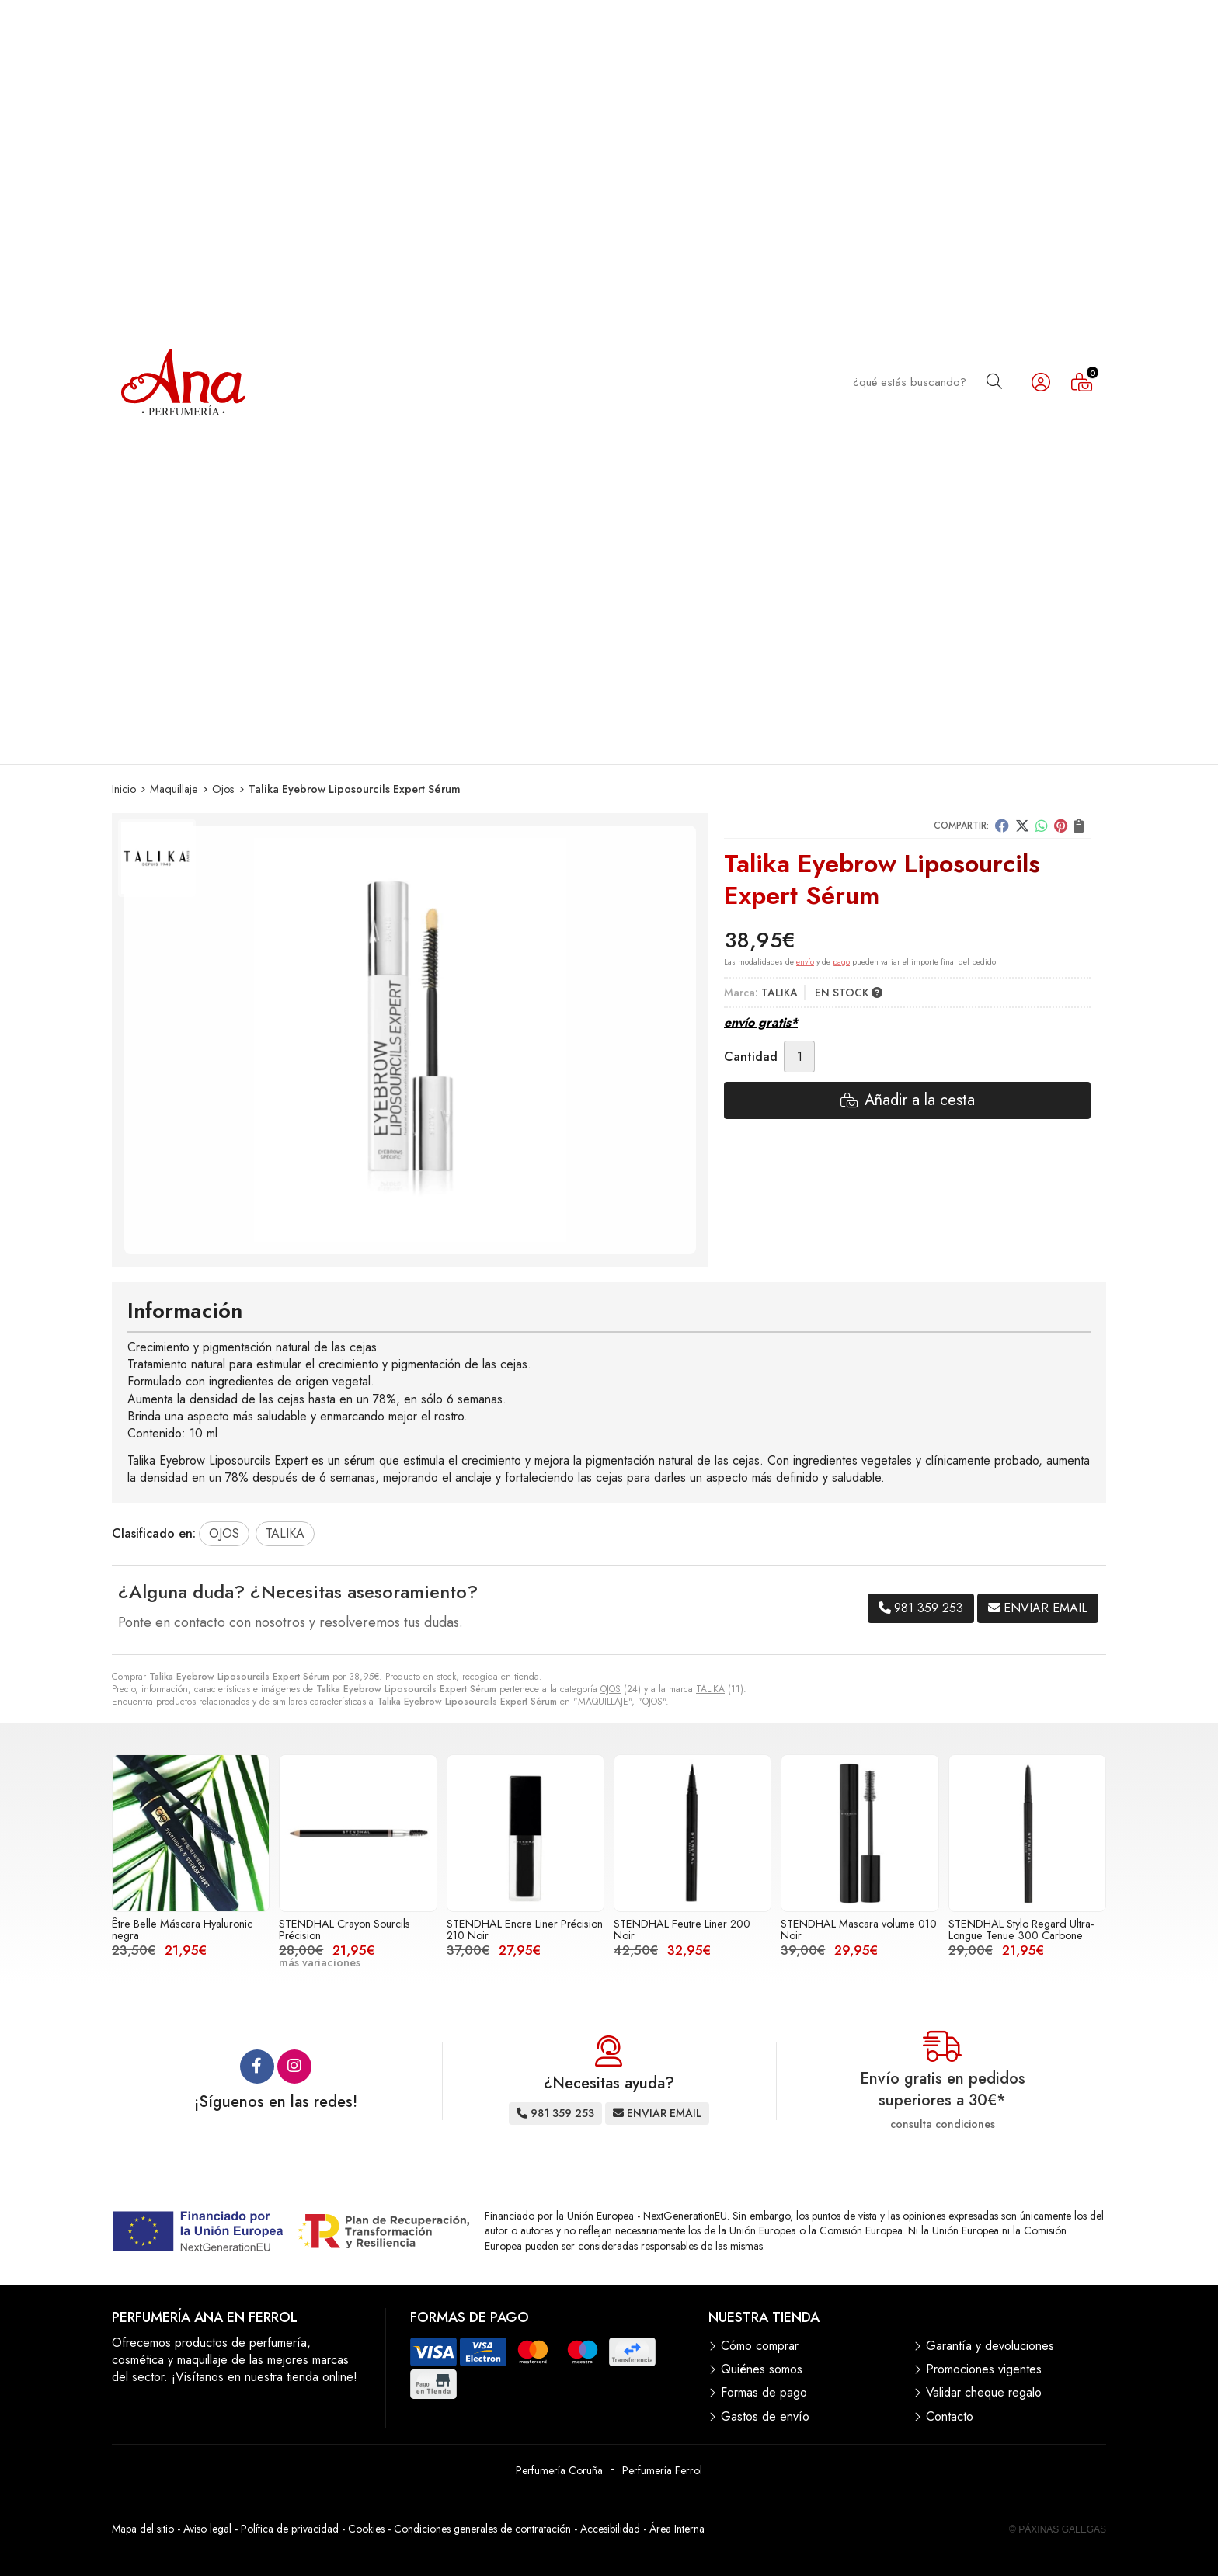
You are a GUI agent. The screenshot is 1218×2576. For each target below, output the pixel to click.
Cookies (366, 2528)
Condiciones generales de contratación (482, 2528)
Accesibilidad (610, 2528)
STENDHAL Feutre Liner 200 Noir (682, 1929)
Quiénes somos (761, 2369)
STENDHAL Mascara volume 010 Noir (859, 1929)
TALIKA (710, 1689)
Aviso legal (207, 2528)
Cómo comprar (760, 2346)
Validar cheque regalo (984, 2392)
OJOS (610, 1689)
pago (841, 962)
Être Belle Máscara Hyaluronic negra (182, 1929)
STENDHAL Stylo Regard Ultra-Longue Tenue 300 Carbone (1021, 1929)
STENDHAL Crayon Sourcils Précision (344, 1929)
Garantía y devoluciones (990, 2346)
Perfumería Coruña (559, 2470)
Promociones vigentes (984, 2369)
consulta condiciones (942, 2124)
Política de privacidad (290, 2528)
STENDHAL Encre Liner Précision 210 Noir (525, 1929)
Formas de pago (764, 2392)
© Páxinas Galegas (1057, 2529)
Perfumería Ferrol (662, 2470)
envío (805, 962)
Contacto (949, 2416)
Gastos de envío (765, 2416)
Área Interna (677, 2528)
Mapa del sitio (143, 2528)
